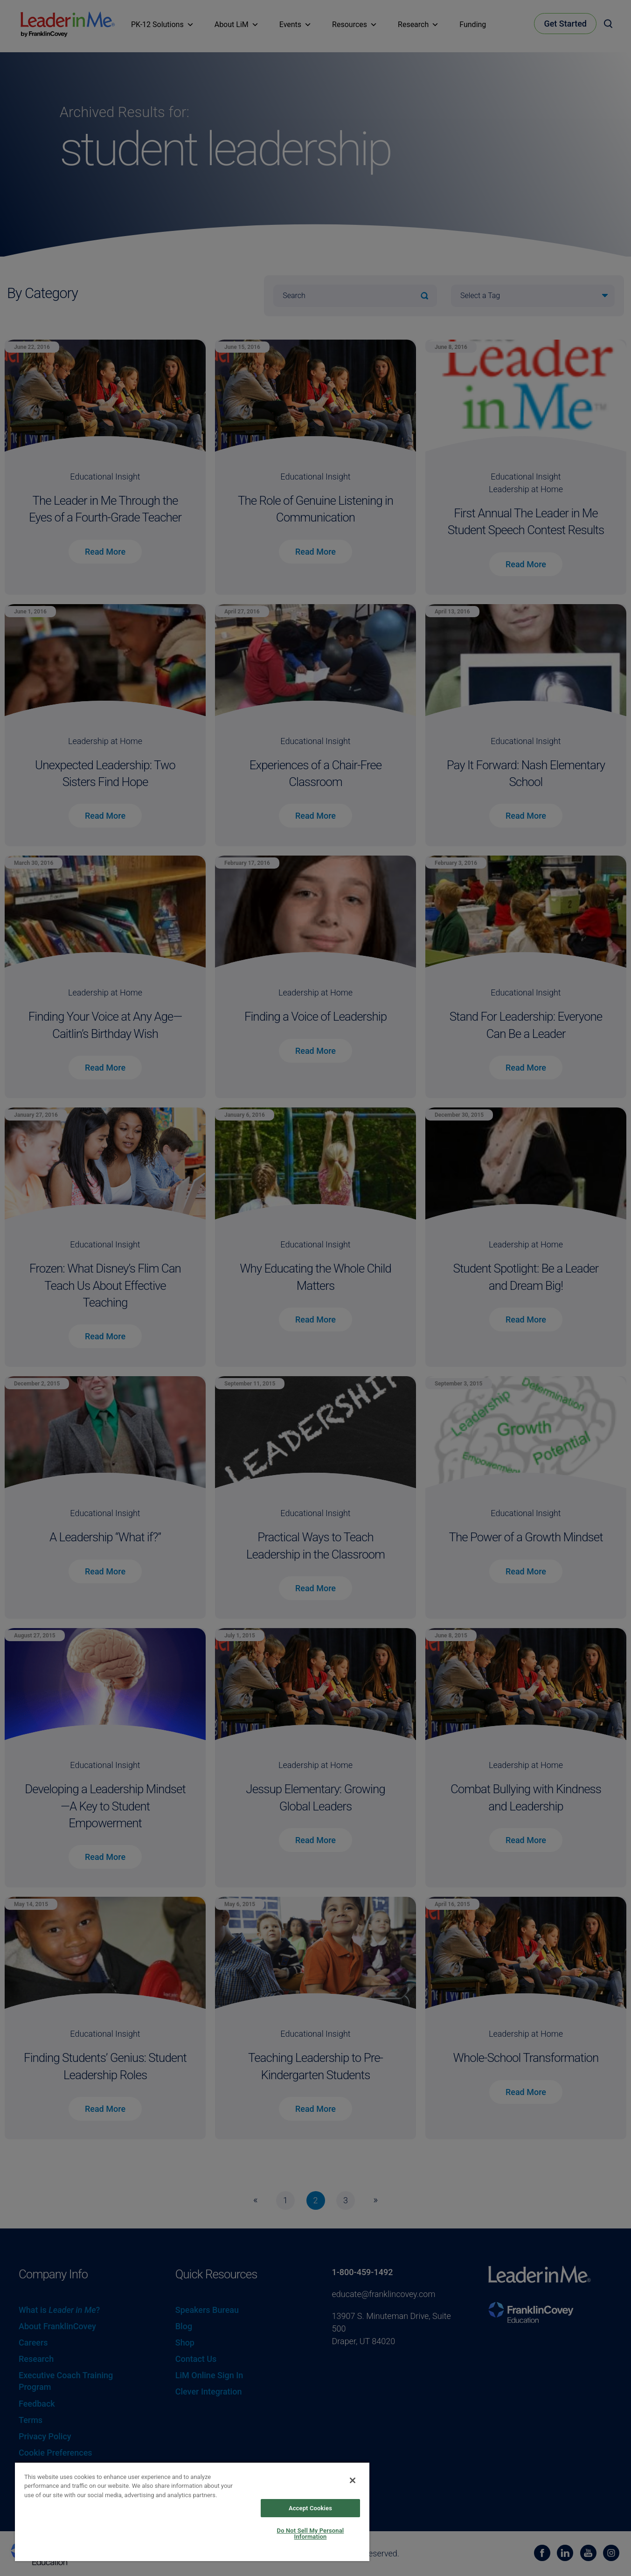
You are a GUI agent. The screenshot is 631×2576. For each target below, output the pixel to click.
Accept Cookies (310, 2508)
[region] (192, 2511)
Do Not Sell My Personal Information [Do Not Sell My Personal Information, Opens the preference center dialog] (310, 2533)
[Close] (352, 2480)
